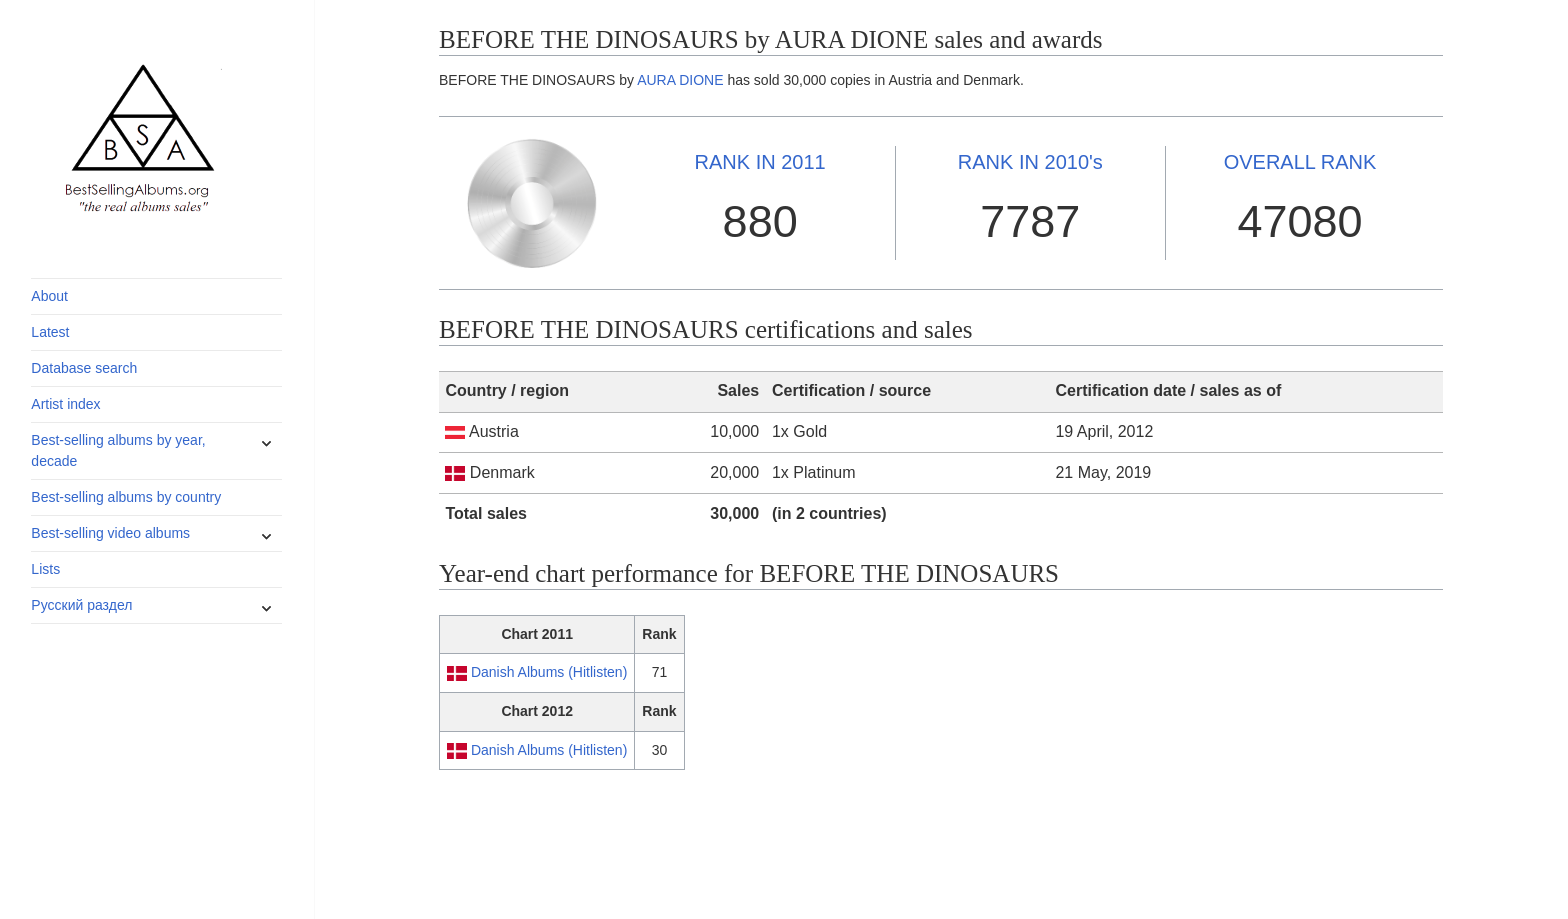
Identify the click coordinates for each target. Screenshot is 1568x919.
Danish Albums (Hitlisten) (549, 672)
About (49, 296)
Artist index (65, 404)
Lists (45, 569)
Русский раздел (81, 605)
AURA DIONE (680, 80)
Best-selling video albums (110, 533)
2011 (760, 162)
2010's (1030, 162)
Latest (50, 332)
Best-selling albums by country (126, 497)
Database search (84, 368)
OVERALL (1300, 162)
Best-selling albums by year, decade (118, 450)
